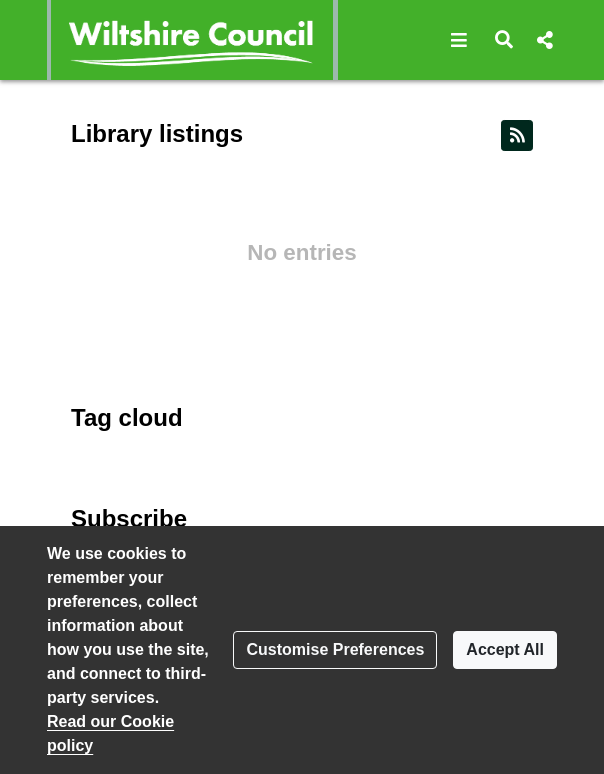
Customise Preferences (335, 649)
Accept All (505, 649)
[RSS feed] (517, 135)
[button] (459, 40)
